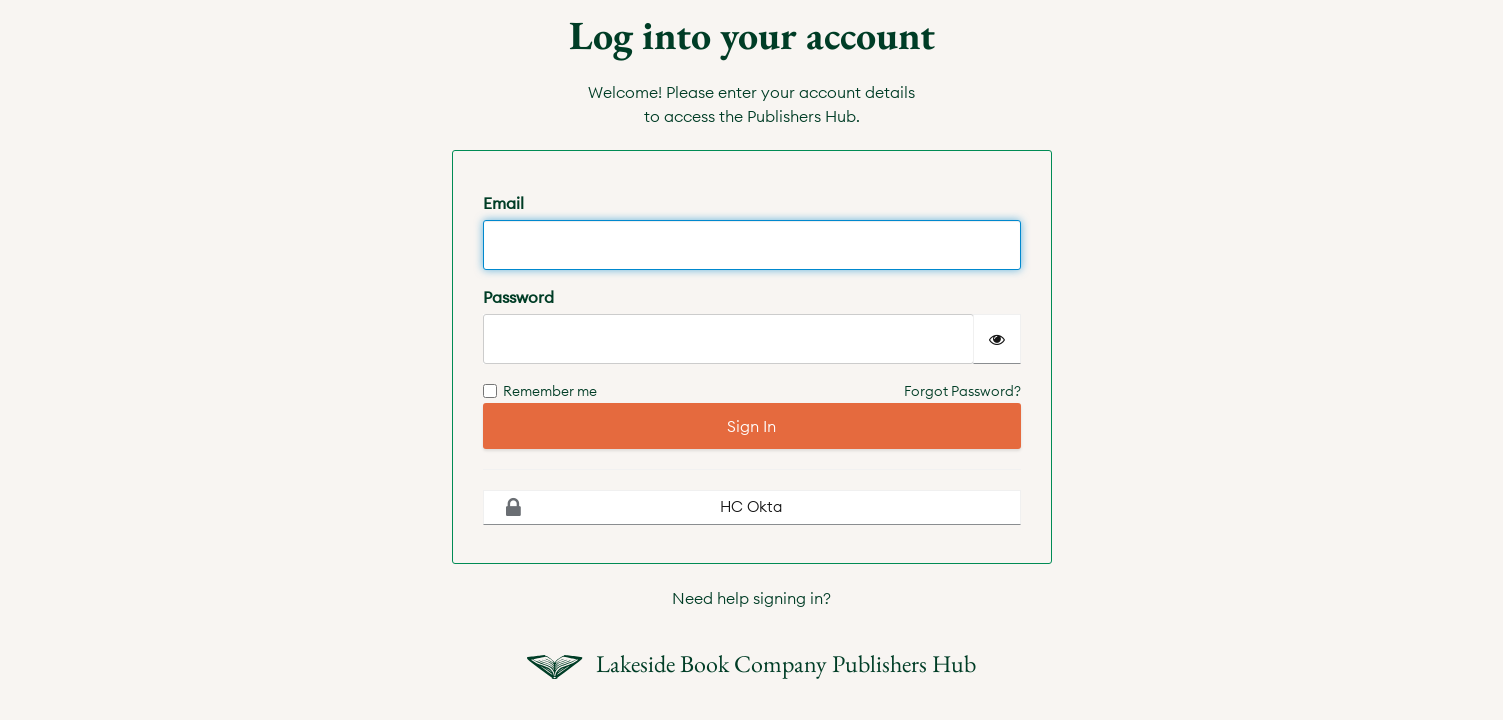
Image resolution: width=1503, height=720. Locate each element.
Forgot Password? (962, 391)
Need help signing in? (751, 598)
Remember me (540, 391)
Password (518, 297)
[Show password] (997, 339)
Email (503, 203)
